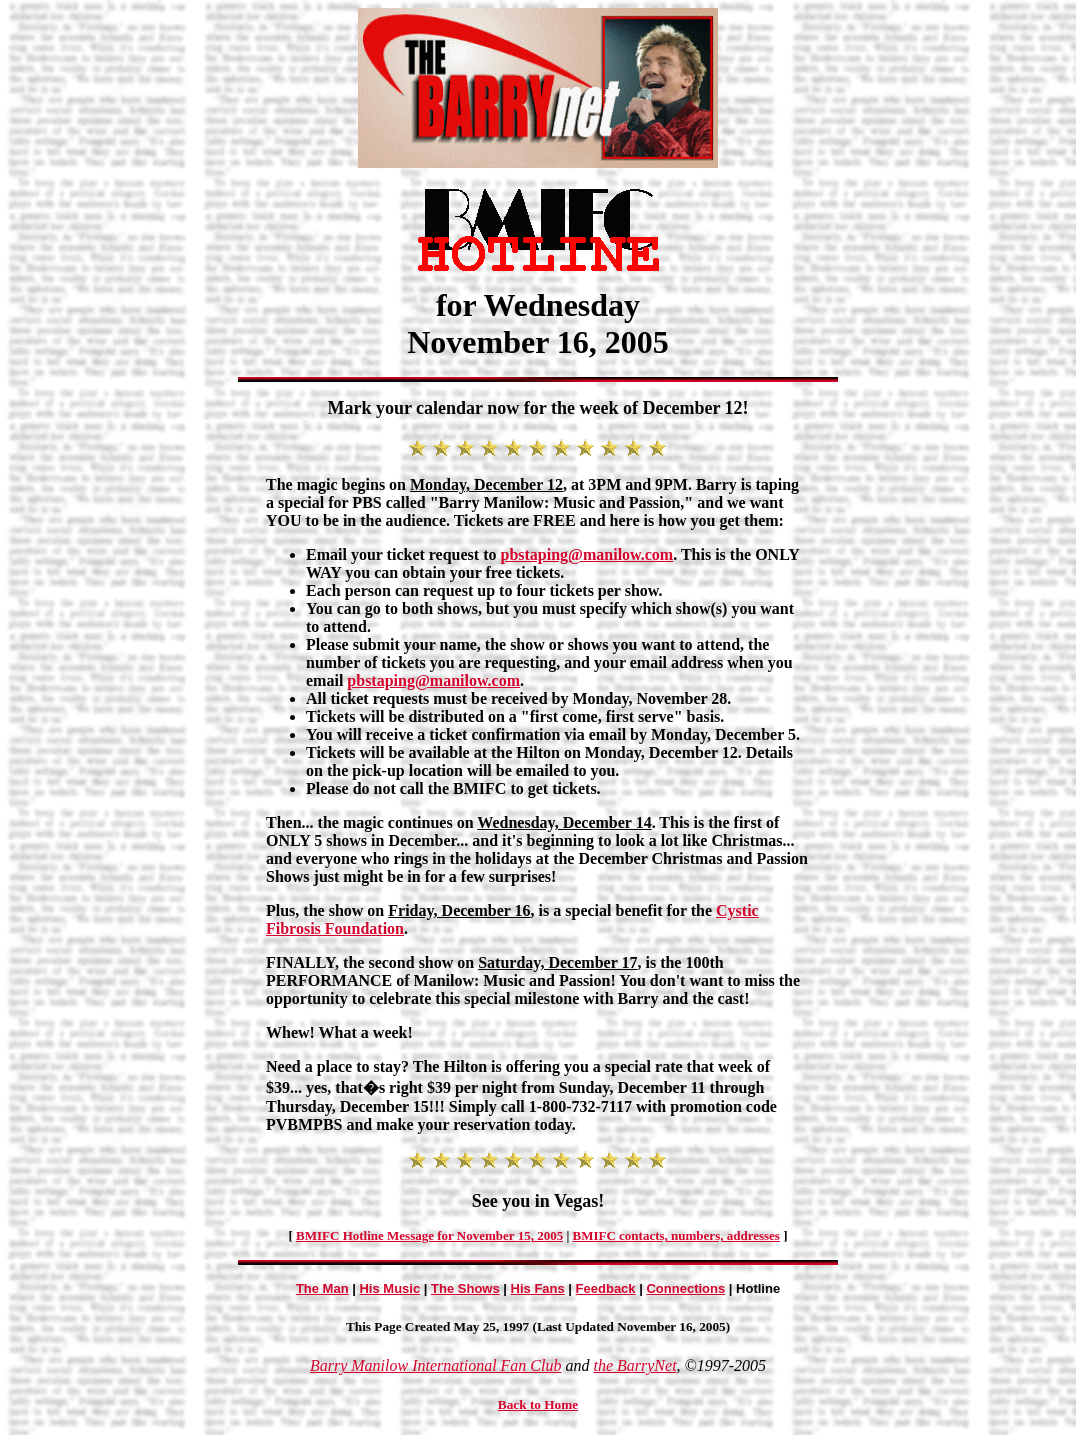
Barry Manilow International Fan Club (436, 1365)
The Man (322, 1288)
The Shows (465, 1288)
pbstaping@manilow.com (587, 554)
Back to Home (538, 1404)
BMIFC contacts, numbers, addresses (676, 1235)
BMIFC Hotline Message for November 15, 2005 (429, 1235)
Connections (685, 1288)
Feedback (606, 1288)
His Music (389, 1288)
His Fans (538, 1288)
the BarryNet (634, 1365)
